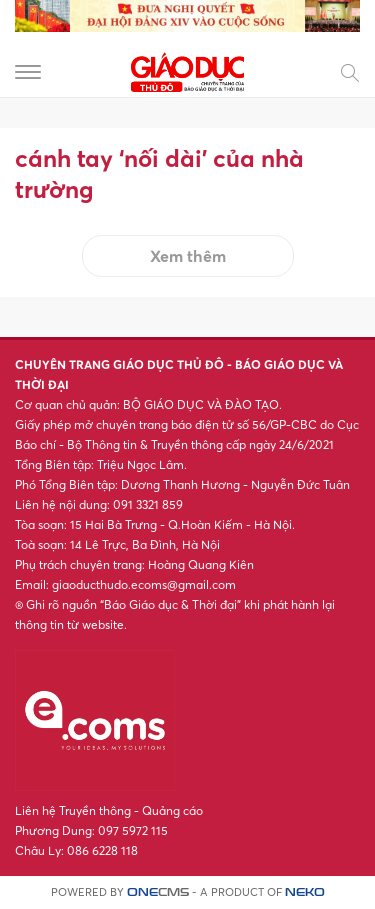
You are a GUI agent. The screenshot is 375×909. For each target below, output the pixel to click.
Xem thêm (188, 256)
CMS (158, 892)
